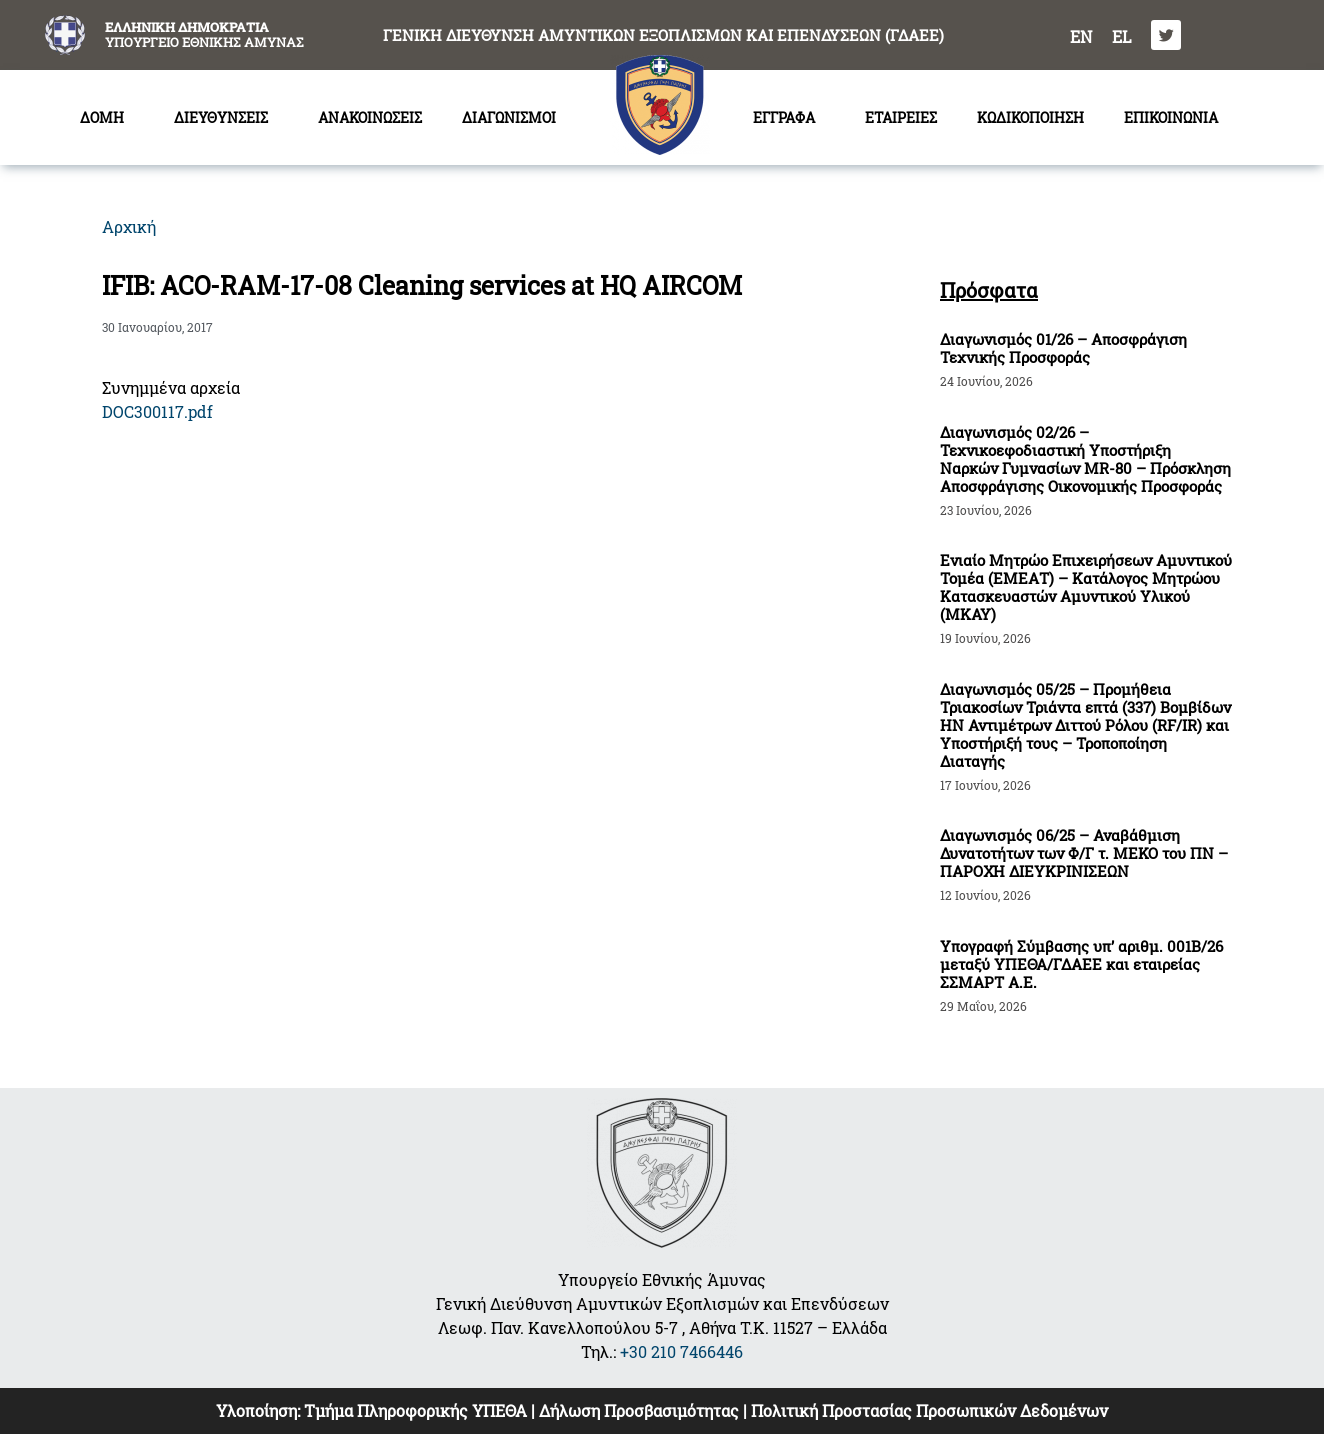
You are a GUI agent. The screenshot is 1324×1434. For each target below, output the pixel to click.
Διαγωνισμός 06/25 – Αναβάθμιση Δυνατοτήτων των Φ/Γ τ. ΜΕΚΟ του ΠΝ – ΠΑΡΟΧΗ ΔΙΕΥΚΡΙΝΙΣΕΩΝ (1084, 853)
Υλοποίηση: (260, 1410)
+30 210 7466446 (681, 1351)
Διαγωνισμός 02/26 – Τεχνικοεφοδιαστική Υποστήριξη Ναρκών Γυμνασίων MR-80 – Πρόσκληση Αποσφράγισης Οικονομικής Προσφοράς (1085, 459)
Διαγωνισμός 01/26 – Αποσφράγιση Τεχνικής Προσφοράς (1063, 348)
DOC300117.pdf (157, 411)
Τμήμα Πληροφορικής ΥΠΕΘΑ (415, 1410)
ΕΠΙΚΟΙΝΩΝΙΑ (1171, 117)
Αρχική (129, 226)
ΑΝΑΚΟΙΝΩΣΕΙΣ (370, 117)
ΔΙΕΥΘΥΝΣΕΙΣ (226, 118)
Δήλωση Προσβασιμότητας (639, 1410)
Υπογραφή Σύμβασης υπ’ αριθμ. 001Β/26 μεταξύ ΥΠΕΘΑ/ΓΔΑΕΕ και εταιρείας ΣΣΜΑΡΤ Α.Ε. (1081, 964)
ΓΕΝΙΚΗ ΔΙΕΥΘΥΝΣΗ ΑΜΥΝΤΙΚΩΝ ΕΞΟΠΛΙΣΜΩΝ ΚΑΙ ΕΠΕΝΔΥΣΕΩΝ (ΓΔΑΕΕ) (663, 35)
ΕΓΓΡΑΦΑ (789, 118)
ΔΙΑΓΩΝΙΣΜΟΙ (514, 118)
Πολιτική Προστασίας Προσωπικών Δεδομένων (929, 1410)
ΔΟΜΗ (107, 118)
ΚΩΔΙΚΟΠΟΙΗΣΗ (1030, 117)
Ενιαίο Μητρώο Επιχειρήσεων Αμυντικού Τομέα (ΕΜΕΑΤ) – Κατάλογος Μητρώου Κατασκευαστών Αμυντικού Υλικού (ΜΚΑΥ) (1086, 587)
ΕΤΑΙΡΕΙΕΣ (901, 117)
